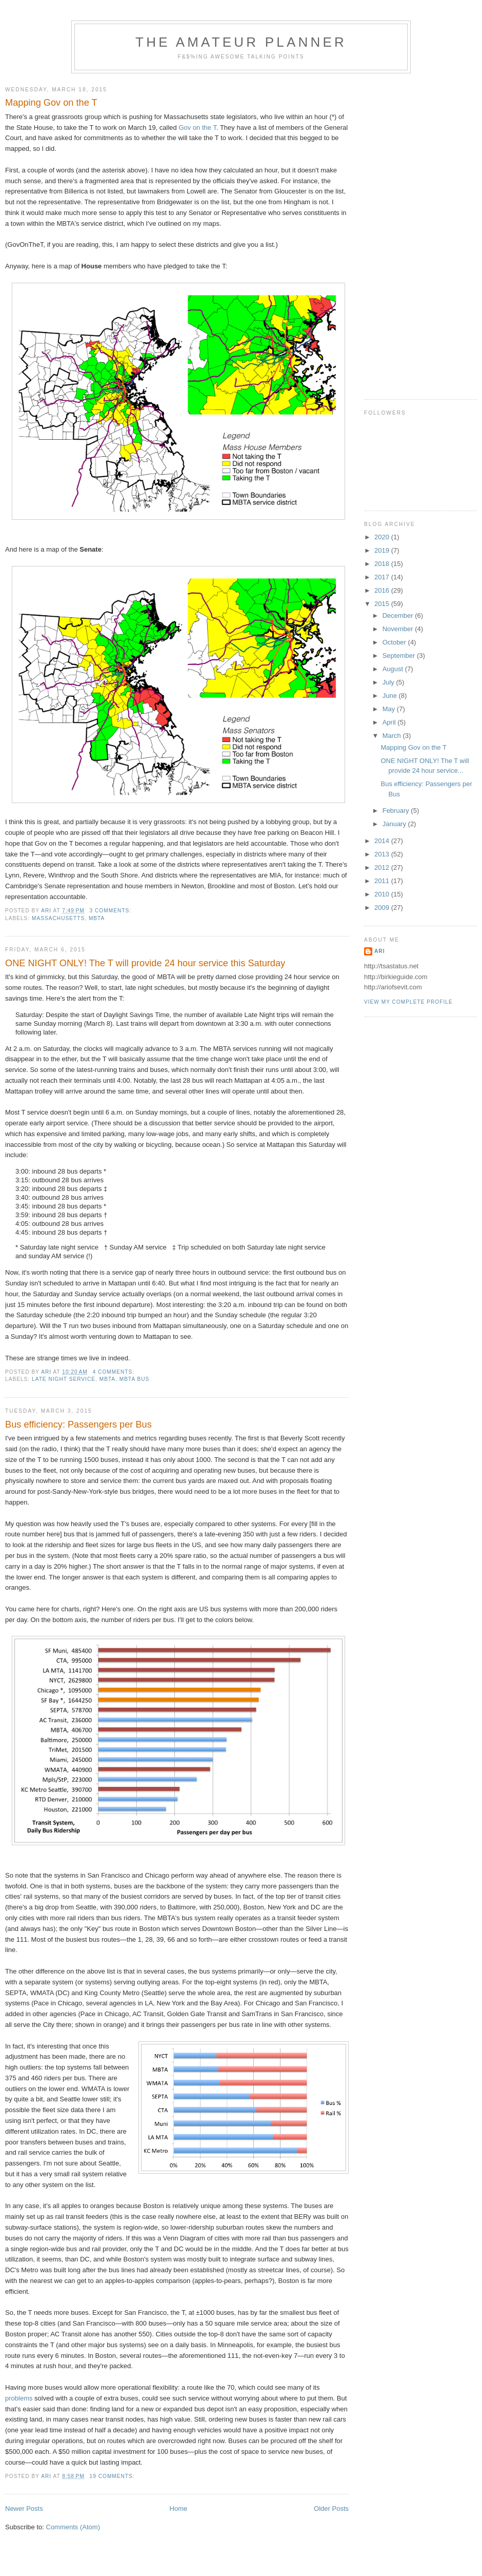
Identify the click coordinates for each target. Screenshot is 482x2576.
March (393, 735)
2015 (382, 604)
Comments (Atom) (73, 2527)
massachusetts (58, 918)
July (389, 682)
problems (18, 2398)
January (395, 824)
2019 (382, 550)
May (390, 709)
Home (179, 2508)
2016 (382, 590)
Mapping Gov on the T (51, 102)
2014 (382, 841)
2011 (382, 881)
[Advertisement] (395, 232)
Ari (379, 951)
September (400, 655)
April (390, 722)
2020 (382, 537)
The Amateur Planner (241, 42)
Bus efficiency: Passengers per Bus (78, 1424)
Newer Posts (24, 2508)
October (395, 642)
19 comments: (113, 2476)
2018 (382, 564)
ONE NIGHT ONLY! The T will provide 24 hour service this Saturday (145, 963)
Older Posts (331, 2508)
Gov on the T (197, 127)
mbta (97, 918)
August (394, 669)
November (399, 629)
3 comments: (111, 910)
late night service (63, 1379)
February (397, 810)
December (399, 615)
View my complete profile (408, 1002)
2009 (382, 907)
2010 (382, 894)
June (391, 695)
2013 (382, 854)
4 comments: (114, 1372)
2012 (382, 867)
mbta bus (134, 1379)
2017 (382, 577)
